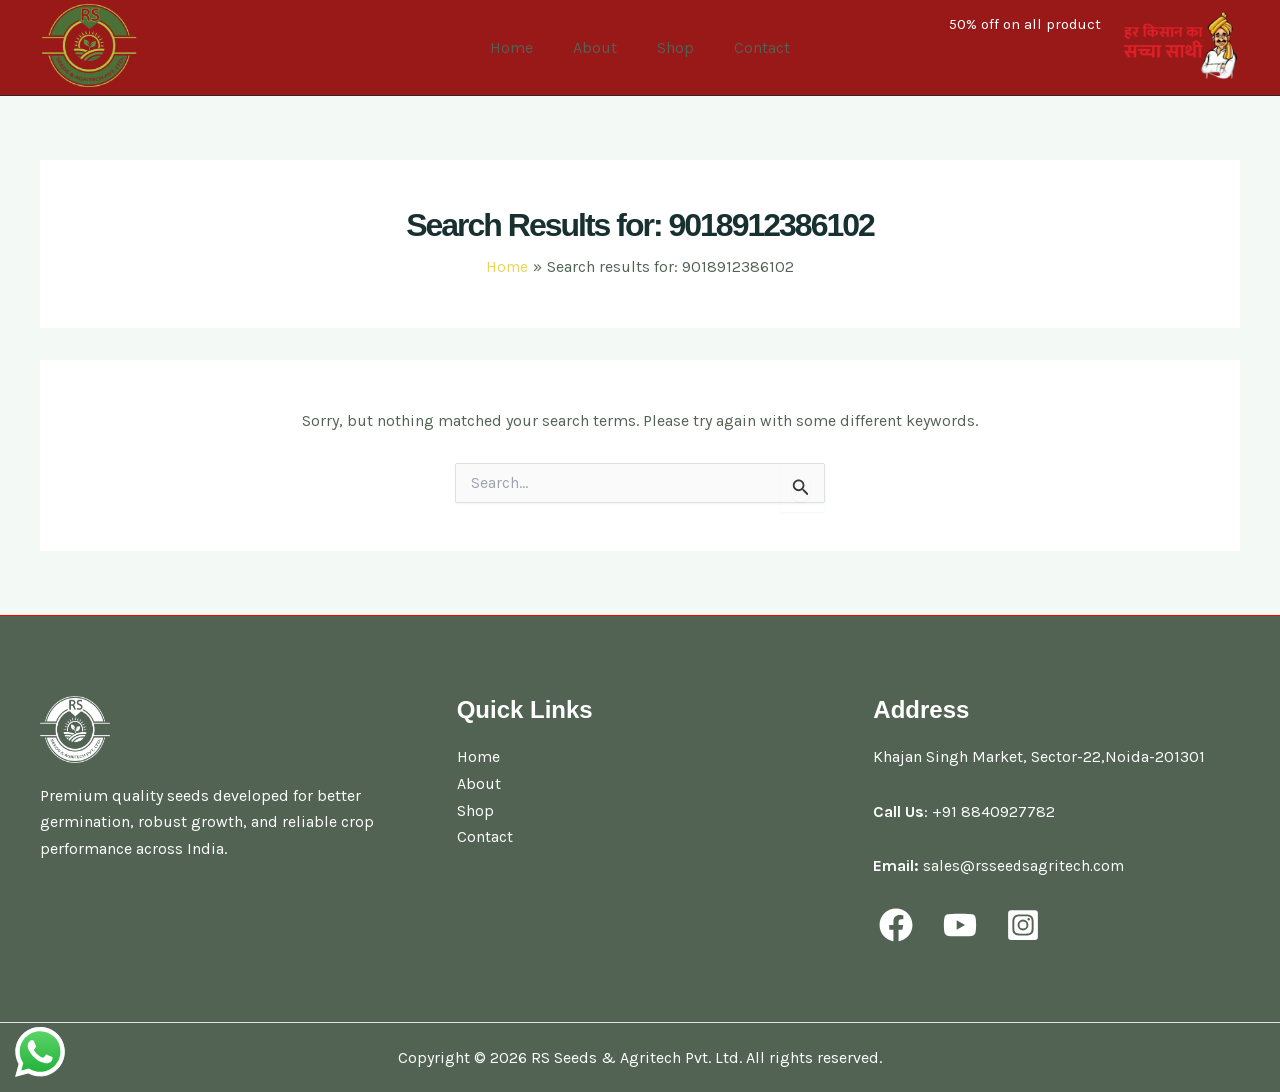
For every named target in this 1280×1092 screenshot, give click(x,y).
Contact (750, 47)
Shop (671, 47)
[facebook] (899, 924)
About (599, 47)
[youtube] (964, 924)
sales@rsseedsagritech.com (1024, 865)
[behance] (1029, 924)
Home (523, 47)
